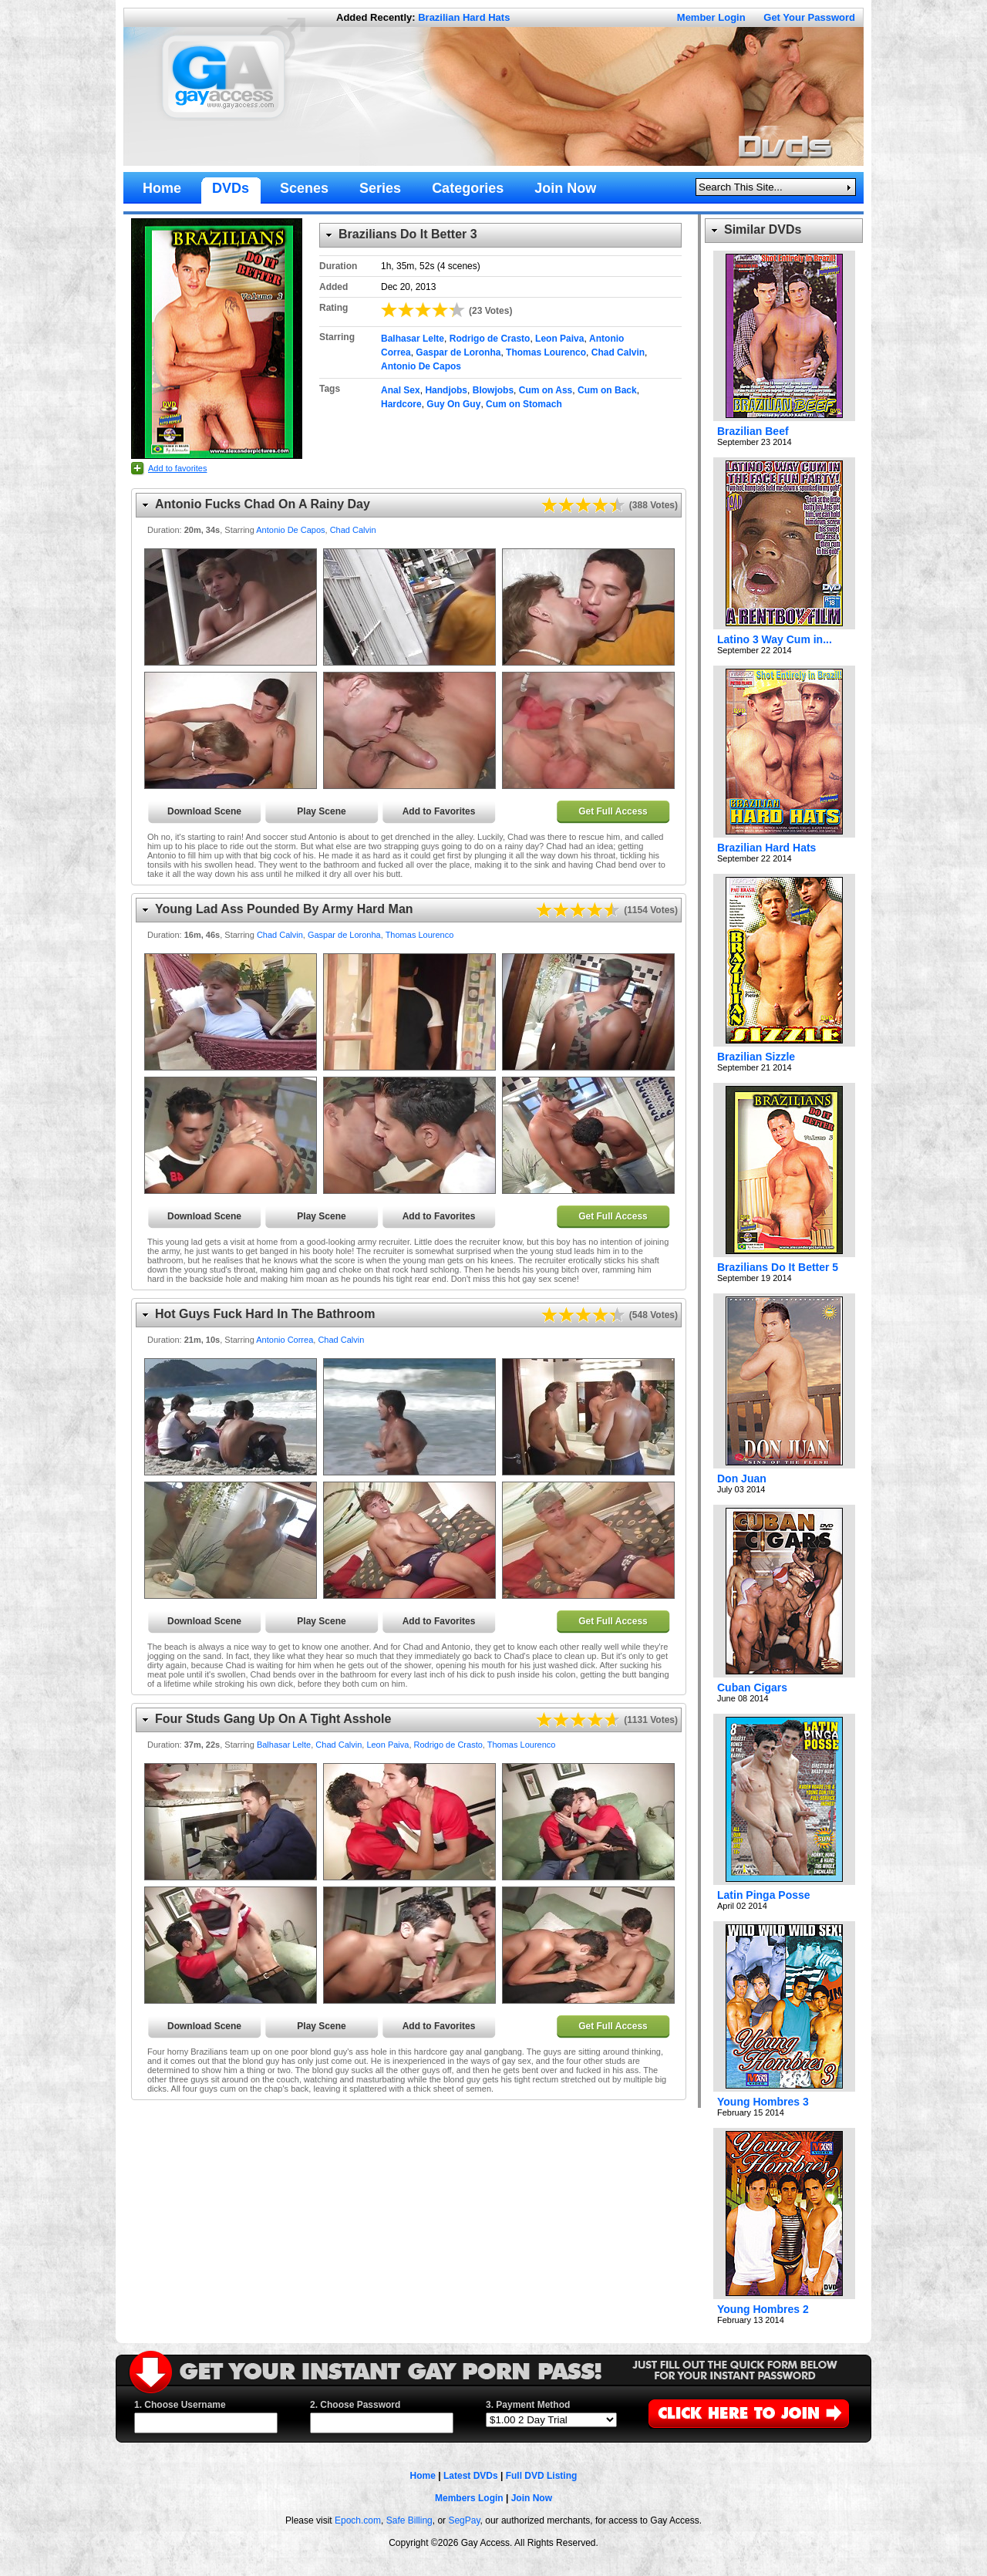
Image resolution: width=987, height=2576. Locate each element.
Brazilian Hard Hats (464, 17)
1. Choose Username (180, 2404)
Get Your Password (809, 17)
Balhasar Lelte (412, 338)
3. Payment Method (528, 2404)
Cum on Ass (546, 390)
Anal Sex (400, 390)
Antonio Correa (284, 1339)
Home (423, 2475)
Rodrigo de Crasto (490, 338)
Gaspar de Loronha (458, 352)
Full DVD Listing (542, 2475)
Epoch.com (358, 2520)
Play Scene (321, 811)
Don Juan (741, 1478)
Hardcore (401, 404)
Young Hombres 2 (763, 2309)
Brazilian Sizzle (756, 1056)
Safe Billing (409, 2520)
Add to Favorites (439, 811)
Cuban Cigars (752, 1687)
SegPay (464, 2520)
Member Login (711, 17)
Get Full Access (613, 811)
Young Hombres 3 (763, 2102)
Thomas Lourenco (546, 352)
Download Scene (204, 811)
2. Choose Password (355, 2404)
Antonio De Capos (421, 366)
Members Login (469, 2498)
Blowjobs (493, 390)
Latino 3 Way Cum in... (774, 639)
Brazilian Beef (753, 431)
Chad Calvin (618, 352)
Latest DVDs (470, 2475)
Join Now (531, 2498)
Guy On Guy (453, 404)
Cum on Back (607, 390)
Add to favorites (177, 468)
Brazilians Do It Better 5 (777, 1267)
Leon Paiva (559, 338)
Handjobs (446, 390)
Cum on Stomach (524, 404)
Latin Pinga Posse (763, 1895)
